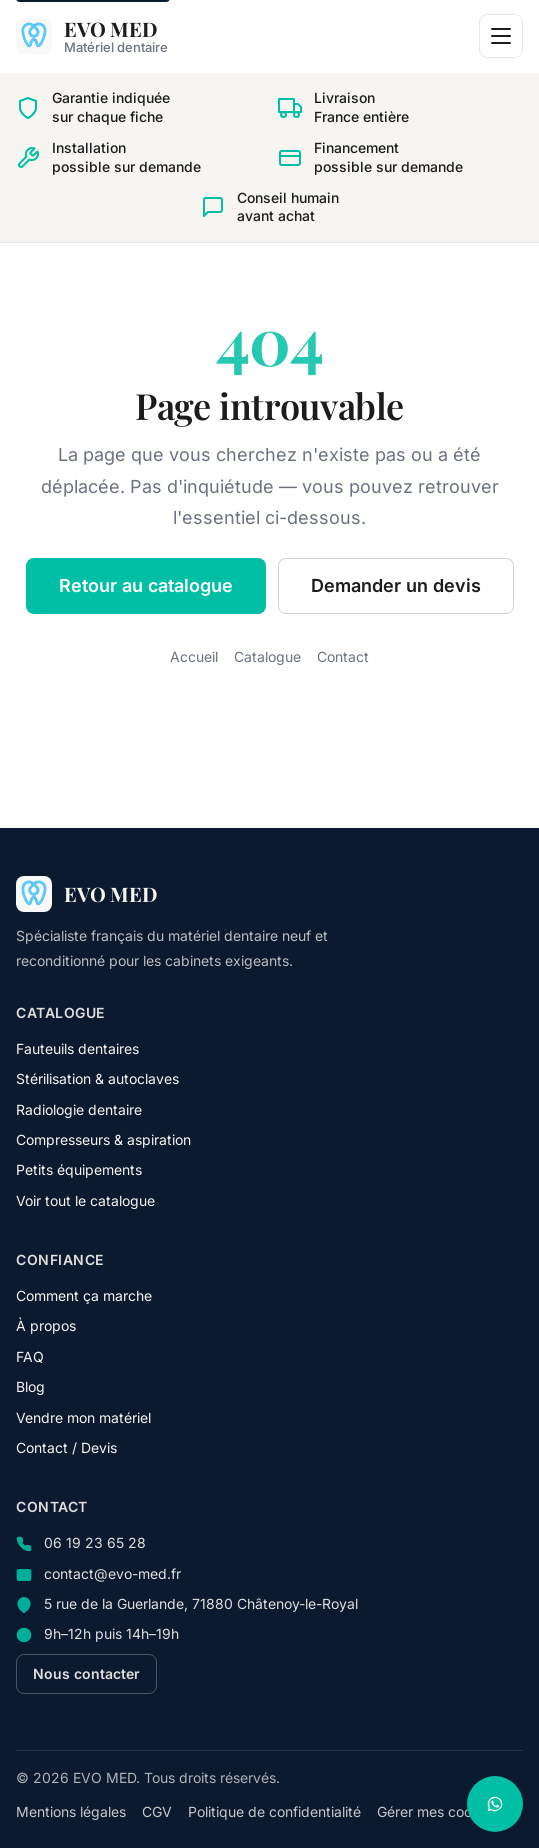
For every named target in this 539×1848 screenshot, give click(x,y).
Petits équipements (79, 1169)
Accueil (194, 656)
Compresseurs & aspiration (103, 1139)
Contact (343, 656)
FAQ (30, 1356)
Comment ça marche (84, 1295)
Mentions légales (71, 1811)
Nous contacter (86, 1673)
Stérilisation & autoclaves (97, 1078)
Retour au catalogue (146, 585)
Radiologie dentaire (79, 1109)
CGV (157, 1811)
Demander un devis (396, 585)
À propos (46, 1325)
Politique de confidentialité (274, 1811)
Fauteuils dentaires (77, 1048)
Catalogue (267, 656)
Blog (30, 1386)
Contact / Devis (66, 1447)
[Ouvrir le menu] (501, 36)
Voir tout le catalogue (85, 1200)
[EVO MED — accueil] (92, 36)
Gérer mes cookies (437, 1811)
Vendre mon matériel (83, 1417)
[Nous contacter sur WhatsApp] (495, 1804)
